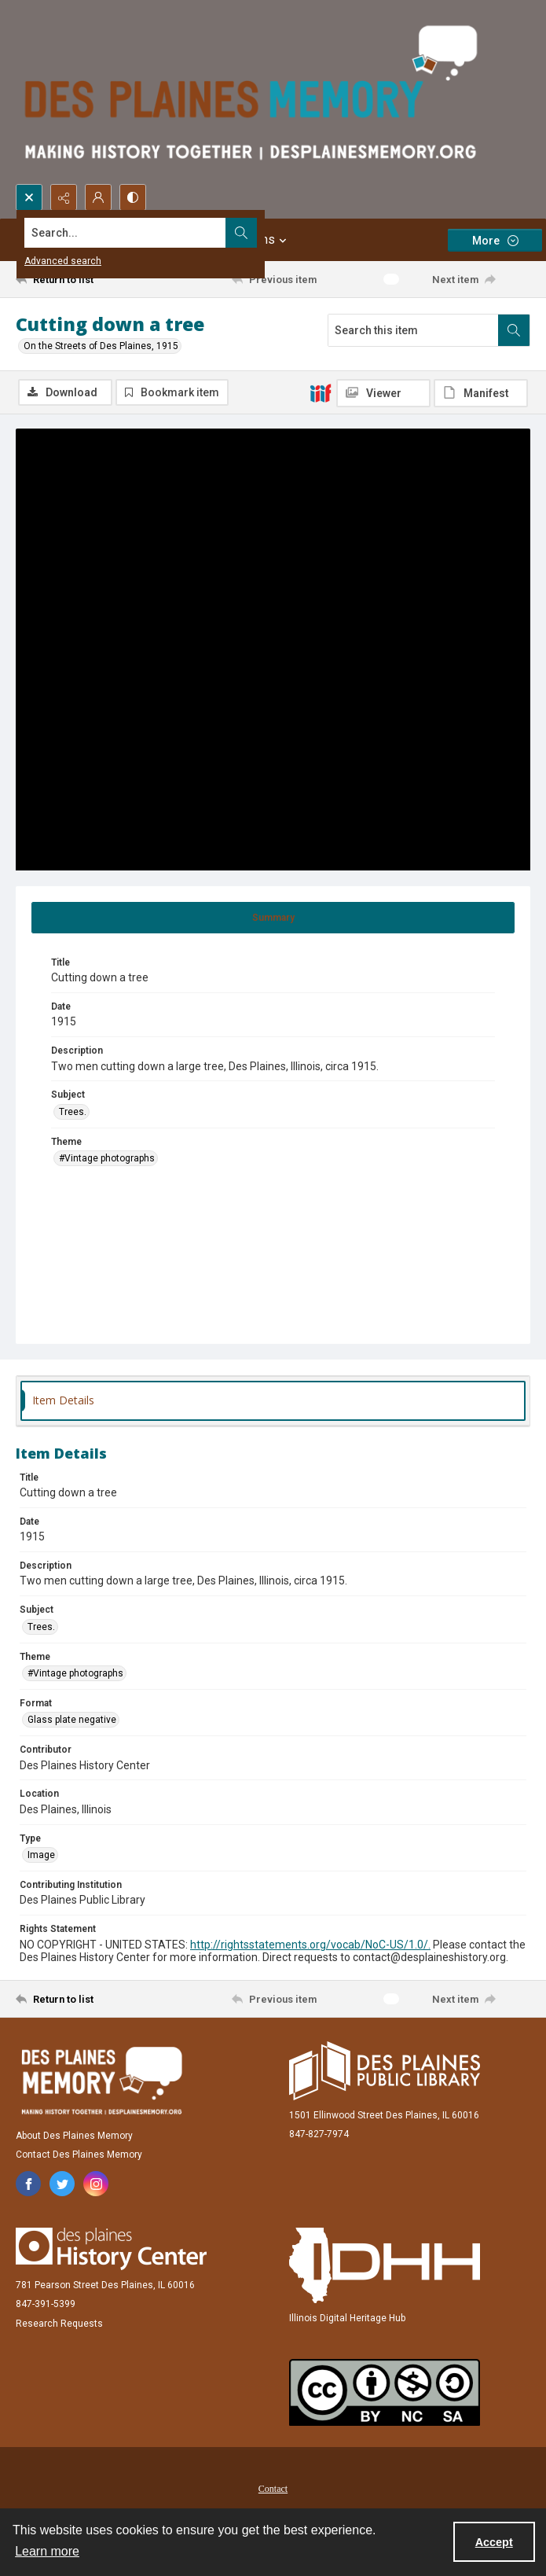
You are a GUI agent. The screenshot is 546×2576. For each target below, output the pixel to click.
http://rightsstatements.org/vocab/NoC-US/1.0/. (310, 1946)
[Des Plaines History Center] (111, 2250)
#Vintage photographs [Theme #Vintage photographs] (107, 1159)
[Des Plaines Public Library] (384, 2072)
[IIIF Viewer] (383, 393)
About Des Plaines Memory (74, 2137)
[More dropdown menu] (495, 240)
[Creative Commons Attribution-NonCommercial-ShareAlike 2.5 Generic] (384, 2394)
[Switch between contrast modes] (132, 197)
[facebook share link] (28, 2185)
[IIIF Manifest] (481, 393)
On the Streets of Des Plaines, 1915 (101, 345)
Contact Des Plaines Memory (79, 2156)
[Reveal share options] (63, 197)
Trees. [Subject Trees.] (72, 1113)
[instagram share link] (95, 2185)
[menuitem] (273, 2489)
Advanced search (62, 261)
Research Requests (59, 2325)
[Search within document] (514, 330)
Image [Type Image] (41, 1856)
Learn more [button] (47, 2551)
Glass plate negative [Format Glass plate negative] (71, 1721)
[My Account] (98, 197)
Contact (273, 2490)
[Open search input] (29, 197)
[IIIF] (320, 392)
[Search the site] (219, 233)
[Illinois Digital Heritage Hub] (384, 2267)
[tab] (273, 919)
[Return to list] (82, 279)
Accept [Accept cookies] (494, 2542)
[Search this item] (413, 330)
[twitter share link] (62, 2185)
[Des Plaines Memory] (101, 2082)
